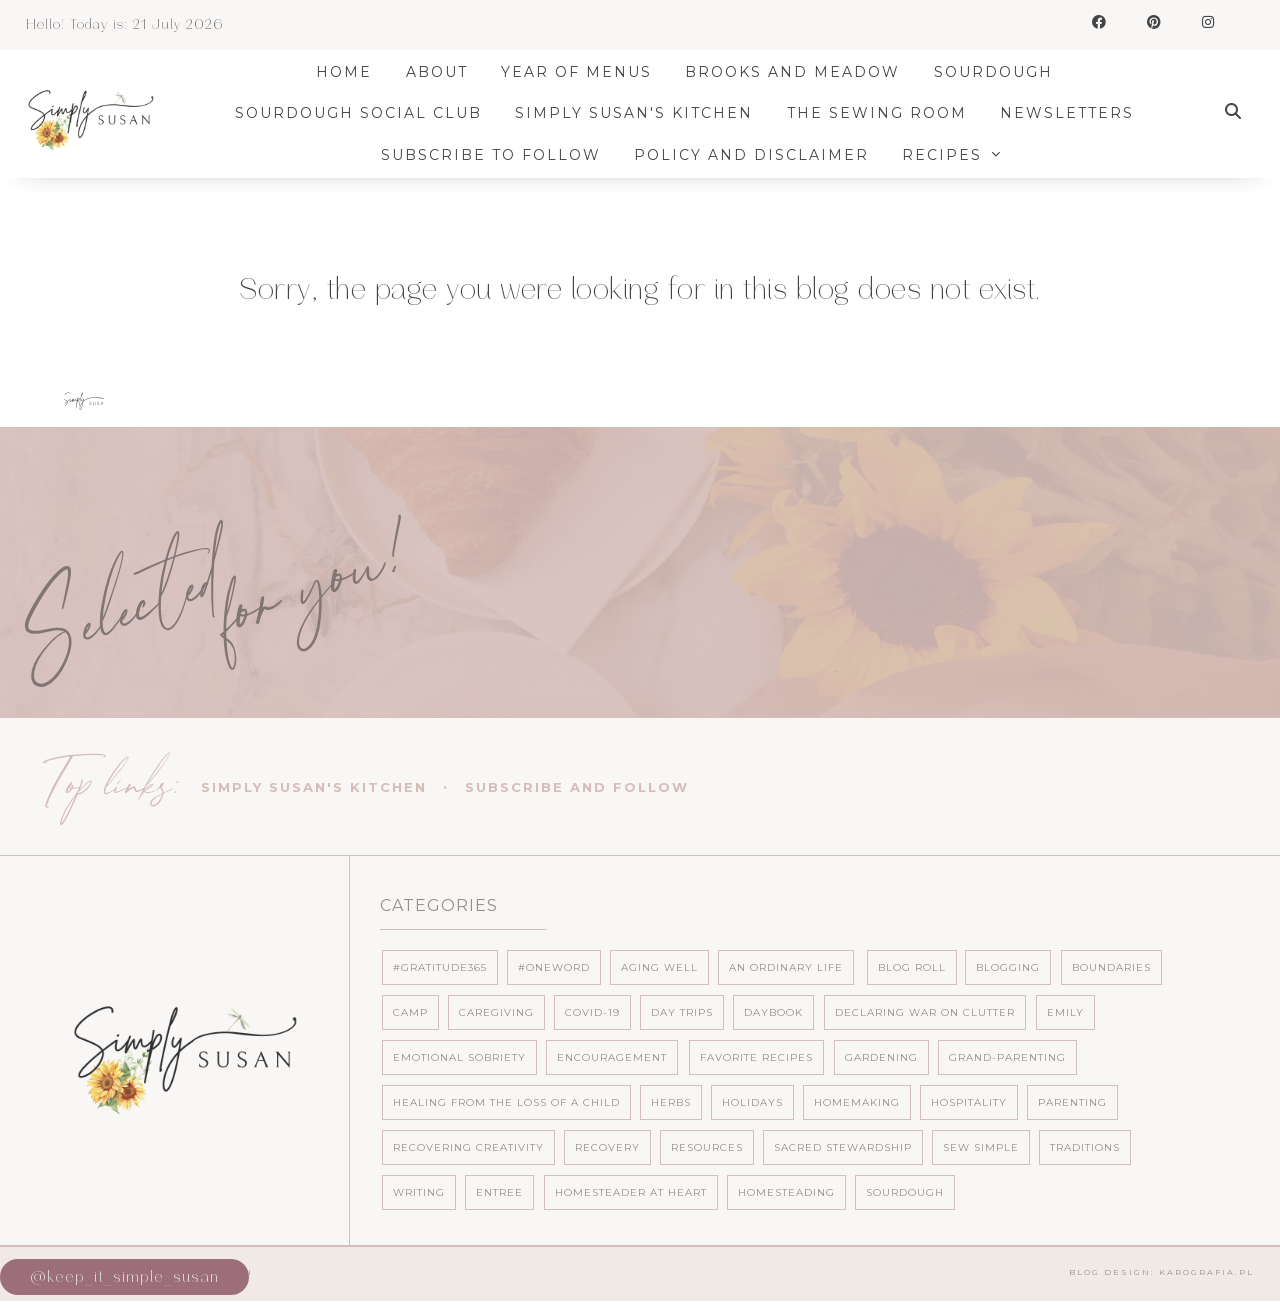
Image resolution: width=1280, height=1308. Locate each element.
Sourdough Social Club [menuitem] (365, 113)
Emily (1065, 1012)
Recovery (607, 1147)
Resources (707, 1147)
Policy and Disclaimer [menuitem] (758, 155)
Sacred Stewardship (843, 1147)
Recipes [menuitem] (950, 155)
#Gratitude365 (440, 967)
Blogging (1008, 967)
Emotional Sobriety (459, 1057)
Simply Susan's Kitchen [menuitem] (641, 113)
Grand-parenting (1007, 1057)
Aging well (659, 967)
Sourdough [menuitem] (1000, 72)
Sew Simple (981, 1147)
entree (499, 1192)
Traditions (1085, 1147)
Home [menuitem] (351, 72)
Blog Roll (912, 967)
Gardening (881, 1057)
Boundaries (1111, 967)
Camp (410, 1012)
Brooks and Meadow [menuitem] (800, 72)
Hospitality (969, 1102)
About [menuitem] (444, 72)
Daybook (773, 1012)
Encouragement (612, 1057)
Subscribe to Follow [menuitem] (498, 155)
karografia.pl (1206, 1272)
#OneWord (554, 967)
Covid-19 (592, 1012)
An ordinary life (786, 967)
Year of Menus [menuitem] (583, 72)
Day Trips (682, 1012)
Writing (419, 1192)
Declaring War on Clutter (925, 1012)
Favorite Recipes (756, 1057)
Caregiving (496, 1012)
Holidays (752, 1102)
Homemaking (857, 1102)
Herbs (671, 1102)
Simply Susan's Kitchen (314, 787)
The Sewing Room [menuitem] (884, 113)
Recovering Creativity (468, 1147)
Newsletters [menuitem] (1074, 113)
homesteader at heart (631, 1192)
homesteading (786, 1192)
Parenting (1072, 1102)
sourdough (905, 1192)
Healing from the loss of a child (506, 1102)
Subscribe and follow (577, 787)
